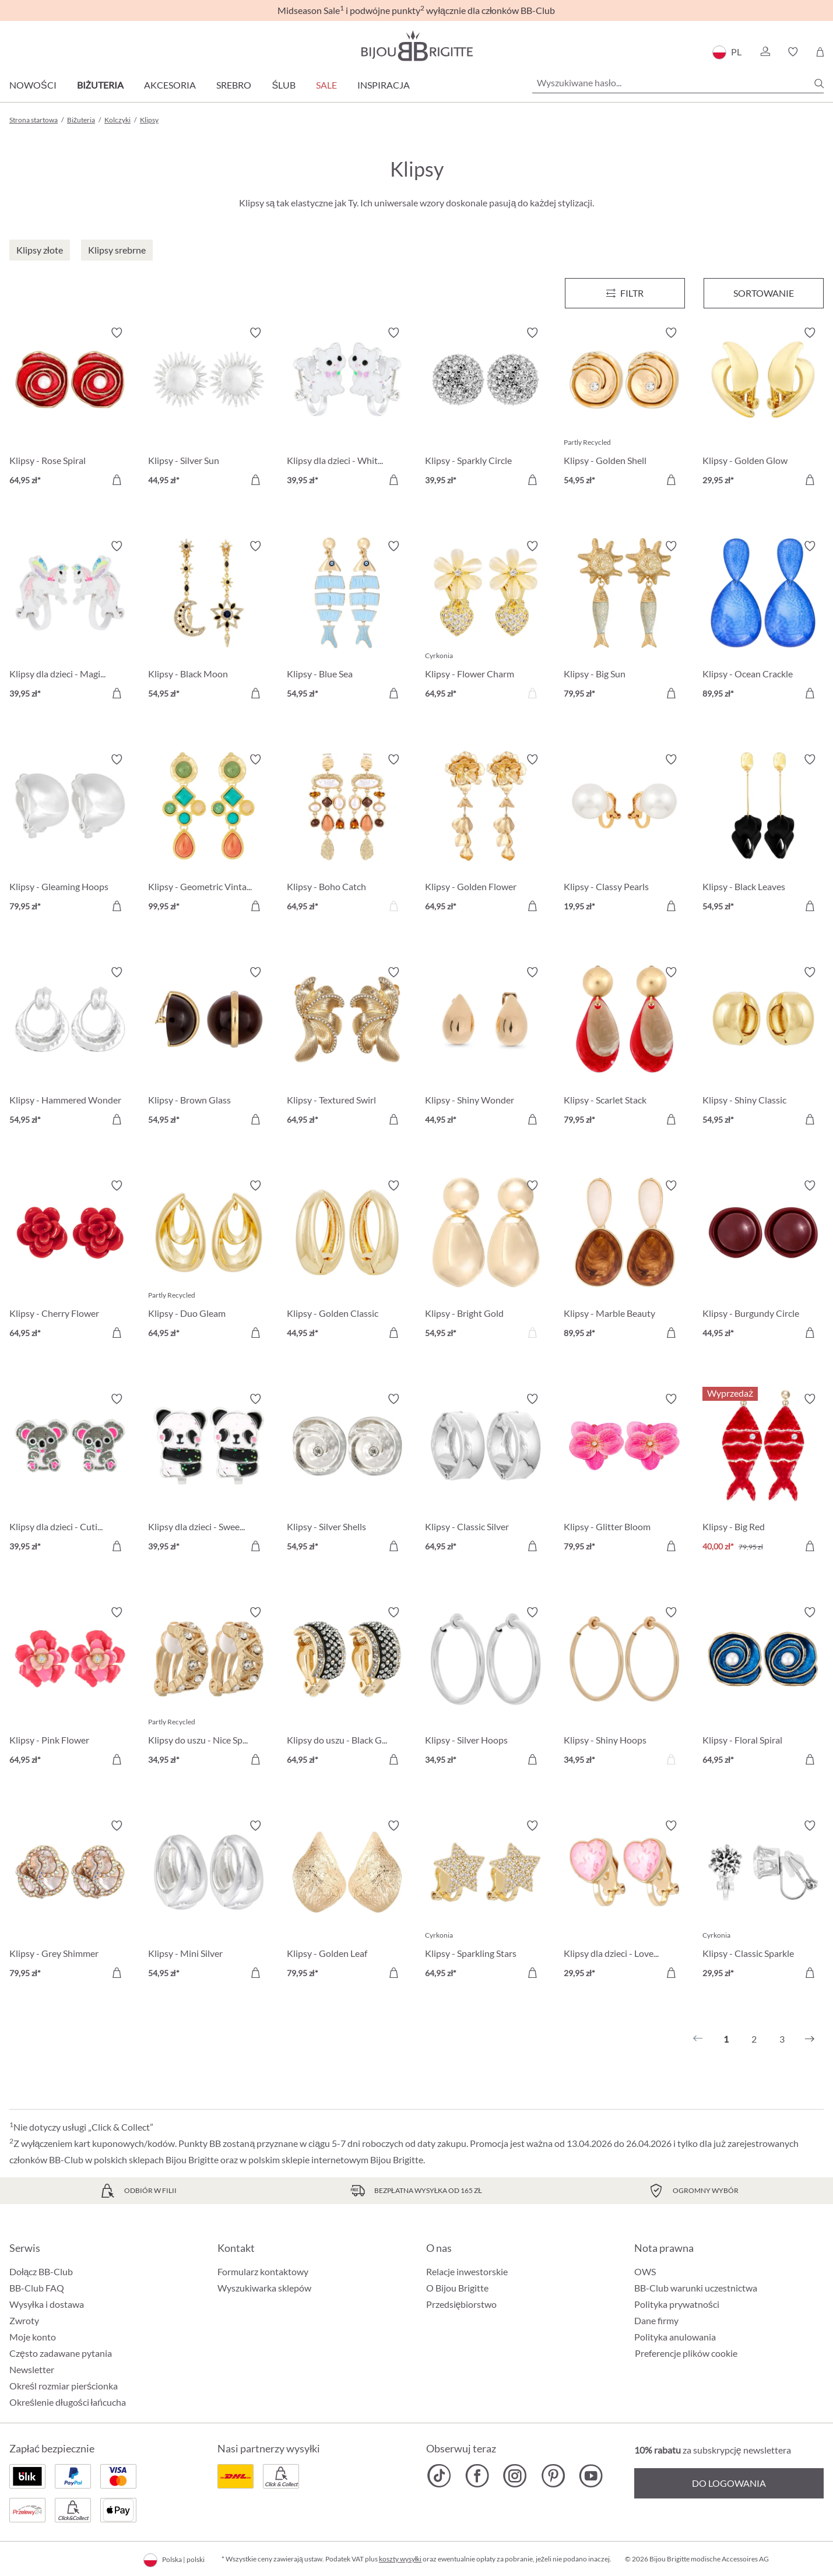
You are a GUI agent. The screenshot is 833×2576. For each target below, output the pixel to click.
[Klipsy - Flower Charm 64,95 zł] (485, 621)
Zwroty (24, 2320)
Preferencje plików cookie (686, 2353)
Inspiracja (383, 84)
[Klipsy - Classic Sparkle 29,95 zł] (763, 1901)
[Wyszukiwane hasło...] (678, 82)
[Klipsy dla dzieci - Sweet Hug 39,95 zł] (208, 1474)
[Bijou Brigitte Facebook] (477, 2475)
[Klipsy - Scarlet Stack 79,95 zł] (624, 1047)
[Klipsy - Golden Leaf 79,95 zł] (347, 1901)
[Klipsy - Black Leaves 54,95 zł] (763, 835)
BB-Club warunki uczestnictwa (695, 2287)
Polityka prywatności (676, 2304)
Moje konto (32, 2336)
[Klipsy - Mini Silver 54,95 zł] (208, 1901)
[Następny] (809, 2039)
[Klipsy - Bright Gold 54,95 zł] (485, 1261)
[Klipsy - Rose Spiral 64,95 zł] (70, 408)
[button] (765, 52)
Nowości (33, 84)
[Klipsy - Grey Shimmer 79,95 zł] (70, 1901)
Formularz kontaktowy (262, 2271)
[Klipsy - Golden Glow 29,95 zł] (763, 408)
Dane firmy (656, 2320)
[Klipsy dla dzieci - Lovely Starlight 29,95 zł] (624, 1901)
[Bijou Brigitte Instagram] (515, 2475)
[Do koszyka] (117, 480)
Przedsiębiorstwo (461, 2304)
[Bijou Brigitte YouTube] (591, 2475)
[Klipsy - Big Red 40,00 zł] (763, 1474)
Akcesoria (170, 84)
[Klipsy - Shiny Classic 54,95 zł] (763, 1047)
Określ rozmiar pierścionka (63, 2385)
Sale (326, 84)
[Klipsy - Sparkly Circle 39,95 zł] (485, 408)
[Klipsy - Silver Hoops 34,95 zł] (485, 1687)
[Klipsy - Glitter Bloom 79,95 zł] (624, 1474)
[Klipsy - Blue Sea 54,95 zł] (347, 621)
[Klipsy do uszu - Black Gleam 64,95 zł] (347, 1687)
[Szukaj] (819, 83)
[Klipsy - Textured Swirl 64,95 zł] (347, 1047)
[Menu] (625, 293)
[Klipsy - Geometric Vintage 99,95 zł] (208, 835)
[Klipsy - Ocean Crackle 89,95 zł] (763, 621)
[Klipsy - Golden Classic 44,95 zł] (347, 1261)
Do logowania (729, 2483)
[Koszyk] (820, 52)
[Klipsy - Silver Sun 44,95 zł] (208, 408)
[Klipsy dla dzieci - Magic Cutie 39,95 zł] (70, 621)
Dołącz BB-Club (41, 2271)
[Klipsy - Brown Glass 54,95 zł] (208, 1047)
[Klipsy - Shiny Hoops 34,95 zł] (624, 1687)
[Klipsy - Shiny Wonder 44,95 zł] (485, 1047)
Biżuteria (100, 84)
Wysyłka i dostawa (46, 2304)
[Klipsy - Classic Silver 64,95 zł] (485, 1474)
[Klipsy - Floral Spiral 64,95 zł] (763, 1687)
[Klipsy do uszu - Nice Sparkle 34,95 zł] (208, 1687)
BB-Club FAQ (36, 2287)
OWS (645, 2271)
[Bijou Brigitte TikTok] (439, 2475)
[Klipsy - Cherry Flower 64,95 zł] (70, 1261)
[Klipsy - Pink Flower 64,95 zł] (70, 1687)
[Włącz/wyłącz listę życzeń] (117, 333)
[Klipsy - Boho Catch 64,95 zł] (347, 835)
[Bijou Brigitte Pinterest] (553, 2475)
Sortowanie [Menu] (763, 292)
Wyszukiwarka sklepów (264, 2287)
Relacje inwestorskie (467, 2271)
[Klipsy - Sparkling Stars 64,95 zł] (485, 1901)
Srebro (233, 84)
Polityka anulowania (675, 2336)
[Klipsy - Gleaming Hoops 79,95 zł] (70, 835)
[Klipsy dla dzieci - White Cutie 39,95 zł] (347, 408)
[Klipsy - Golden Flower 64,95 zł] (485, 835)
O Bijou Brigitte (457, 2287)
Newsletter (31, 2369)
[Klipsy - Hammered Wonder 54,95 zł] (70, 1047)
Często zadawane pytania (60, 2353)
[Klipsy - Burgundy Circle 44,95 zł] (763, 1261)
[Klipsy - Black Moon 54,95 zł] (208, 621)
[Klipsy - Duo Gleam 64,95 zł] (208, 1261)
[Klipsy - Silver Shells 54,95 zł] (347, 1474)
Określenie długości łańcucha (67, 2402)
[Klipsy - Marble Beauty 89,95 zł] (624, 1261)
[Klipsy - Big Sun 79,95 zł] (624, 621)
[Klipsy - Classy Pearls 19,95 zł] (624, 835)
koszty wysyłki (400, 2558)
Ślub (284, 84)
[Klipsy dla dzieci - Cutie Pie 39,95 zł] (70, 1474)
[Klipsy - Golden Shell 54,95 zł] (624, 408)
